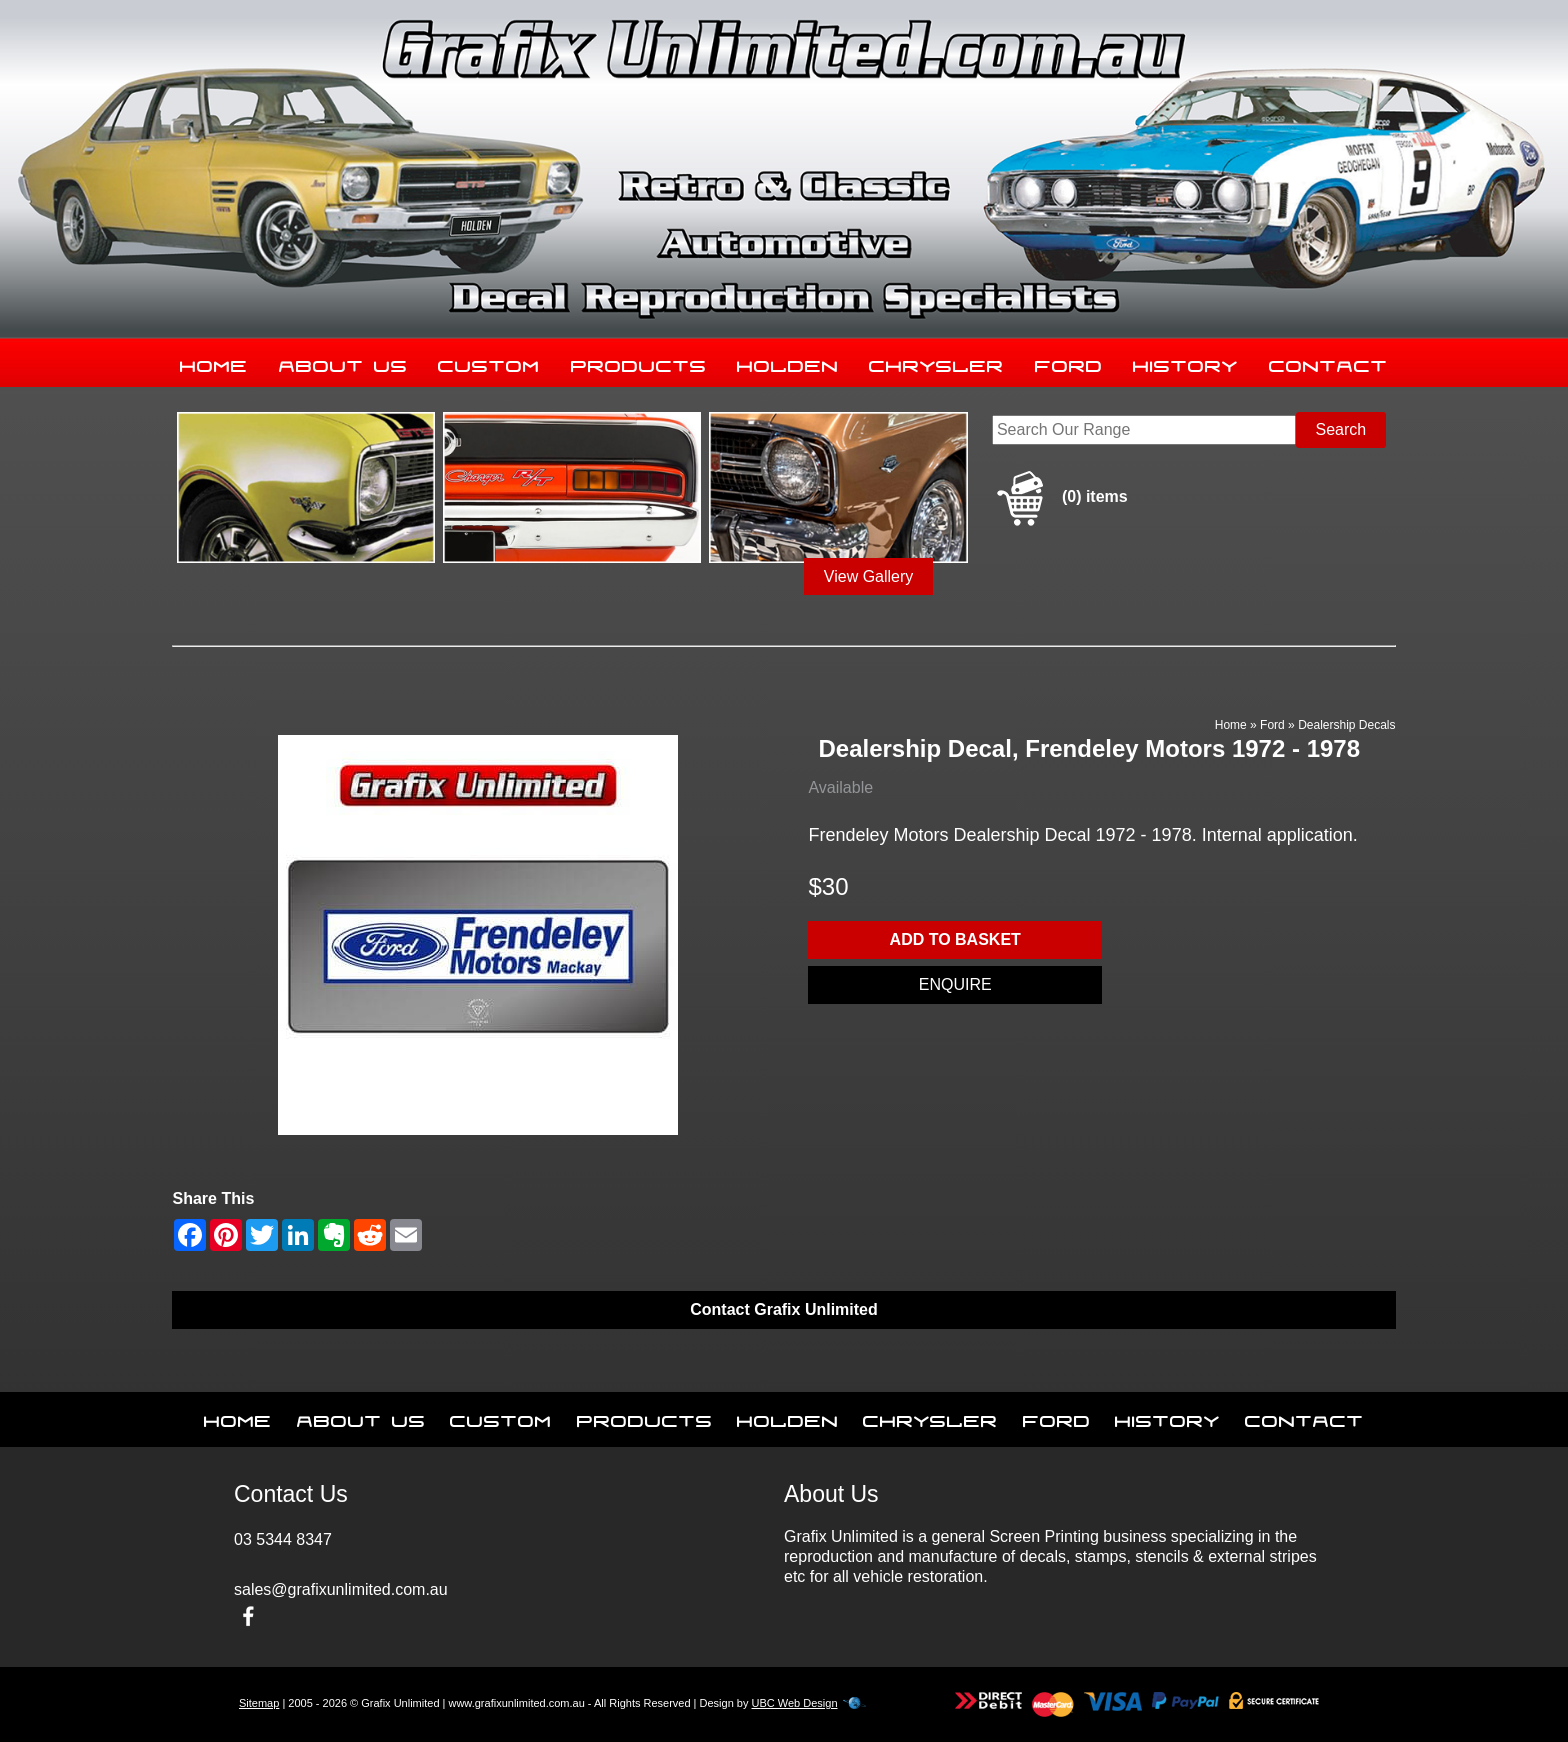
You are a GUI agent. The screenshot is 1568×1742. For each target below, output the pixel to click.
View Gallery (869, 576)
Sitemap (259, 1703)
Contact (1328, 362)
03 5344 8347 (283, 1539)
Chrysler (936, 362)
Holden (788, 362)
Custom (489, 362)
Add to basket (955, 939)
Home (214, 362)
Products (639, 362)
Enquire (955, 984)
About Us (343, 362)
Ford (1069, 362)
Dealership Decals (1346, 725)
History (1185, 362)
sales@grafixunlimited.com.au (341, 1589)
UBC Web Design (795, 1703)
